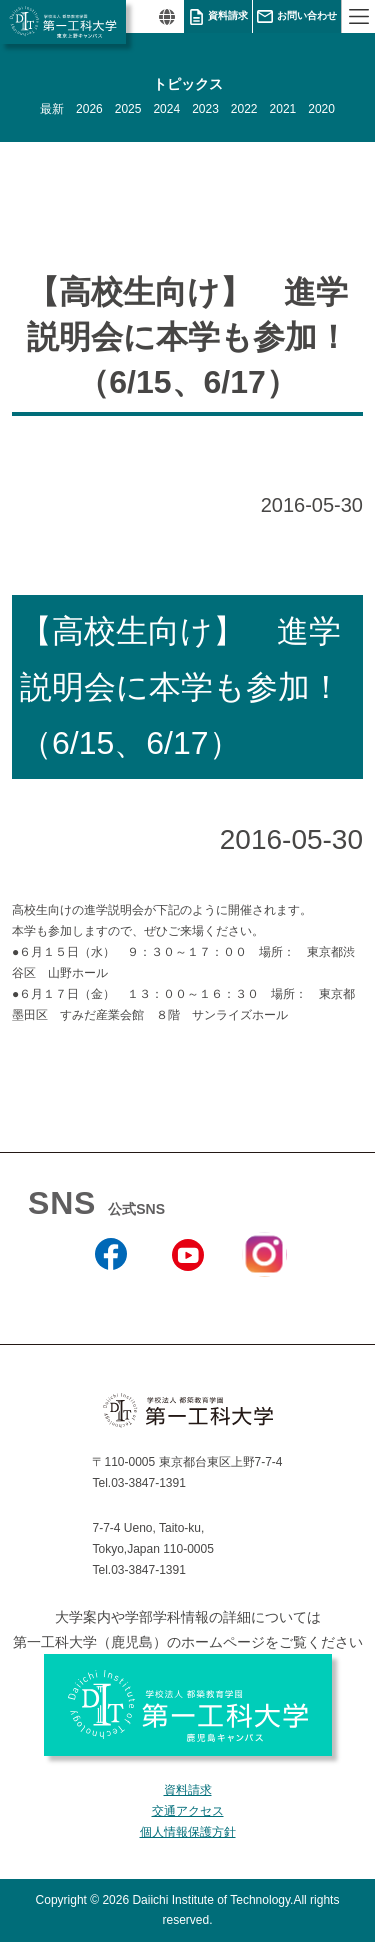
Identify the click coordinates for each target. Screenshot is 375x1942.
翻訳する (166, 16)
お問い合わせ (307, 15)
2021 (283, 109)
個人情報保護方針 (188, 1832)
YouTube (187, 1297)
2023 (205, 109)
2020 (321, 109)
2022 (244, 109)
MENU (358, 16)
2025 (128, 109)
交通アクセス (188, 1811)
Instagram (264, 1289)
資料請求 (228, 15)
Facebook (110, 1297)
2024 (166, 109)
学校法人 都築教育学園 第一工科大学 (63, 22)
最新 (52, 109)
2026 (89, 109)
